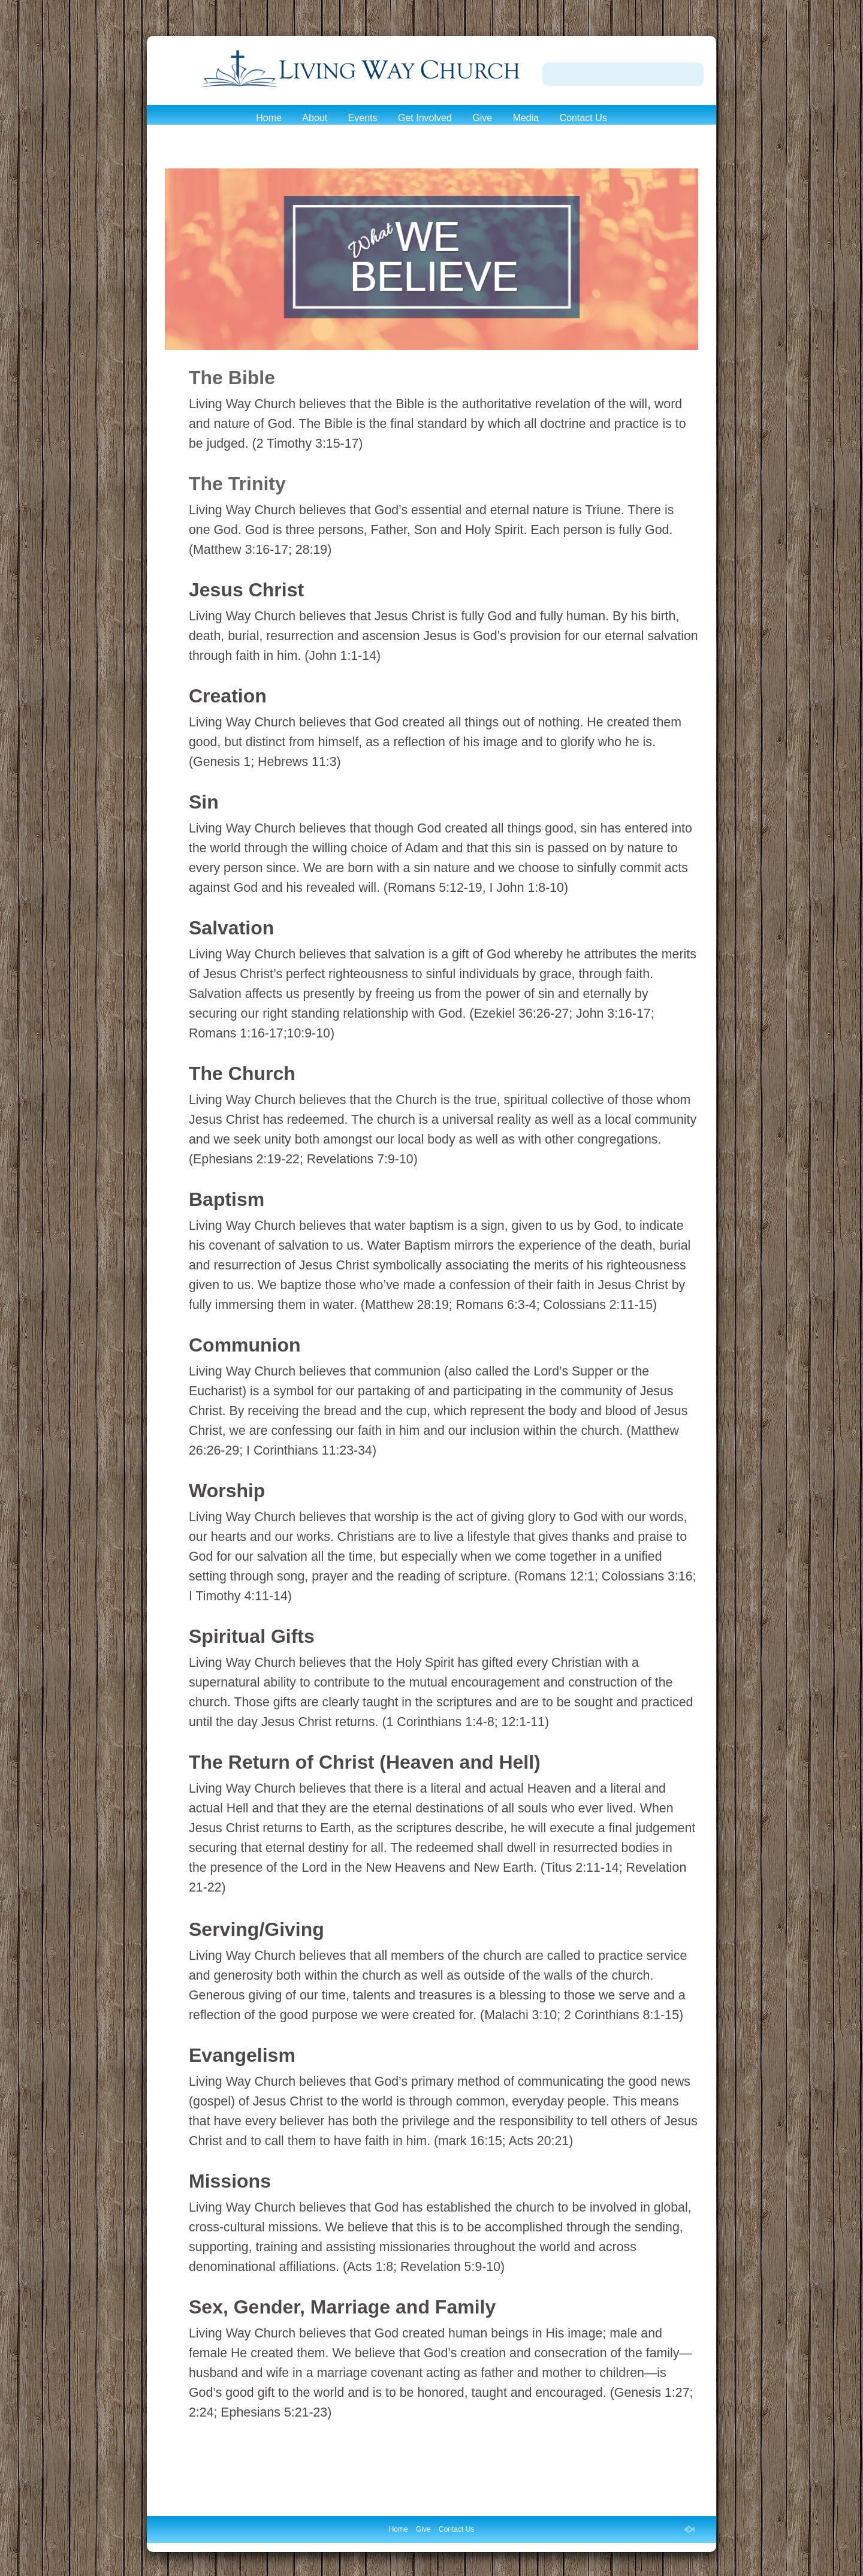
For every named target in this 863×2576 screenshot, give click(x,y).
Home (269, 118)
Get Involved (425, 118)
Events (363, 118)
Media (526, 118)
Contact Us (583, 118)
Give (482, 118)
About (314, 118)
